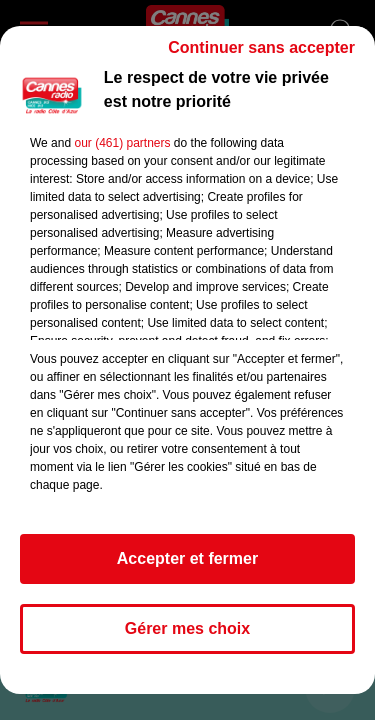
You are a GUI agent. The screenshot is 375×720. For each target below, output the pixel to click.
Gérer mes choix (187, 628)
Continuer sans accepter (261, 47)
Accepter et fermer (187, 558)
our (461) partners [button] (122, 143)
